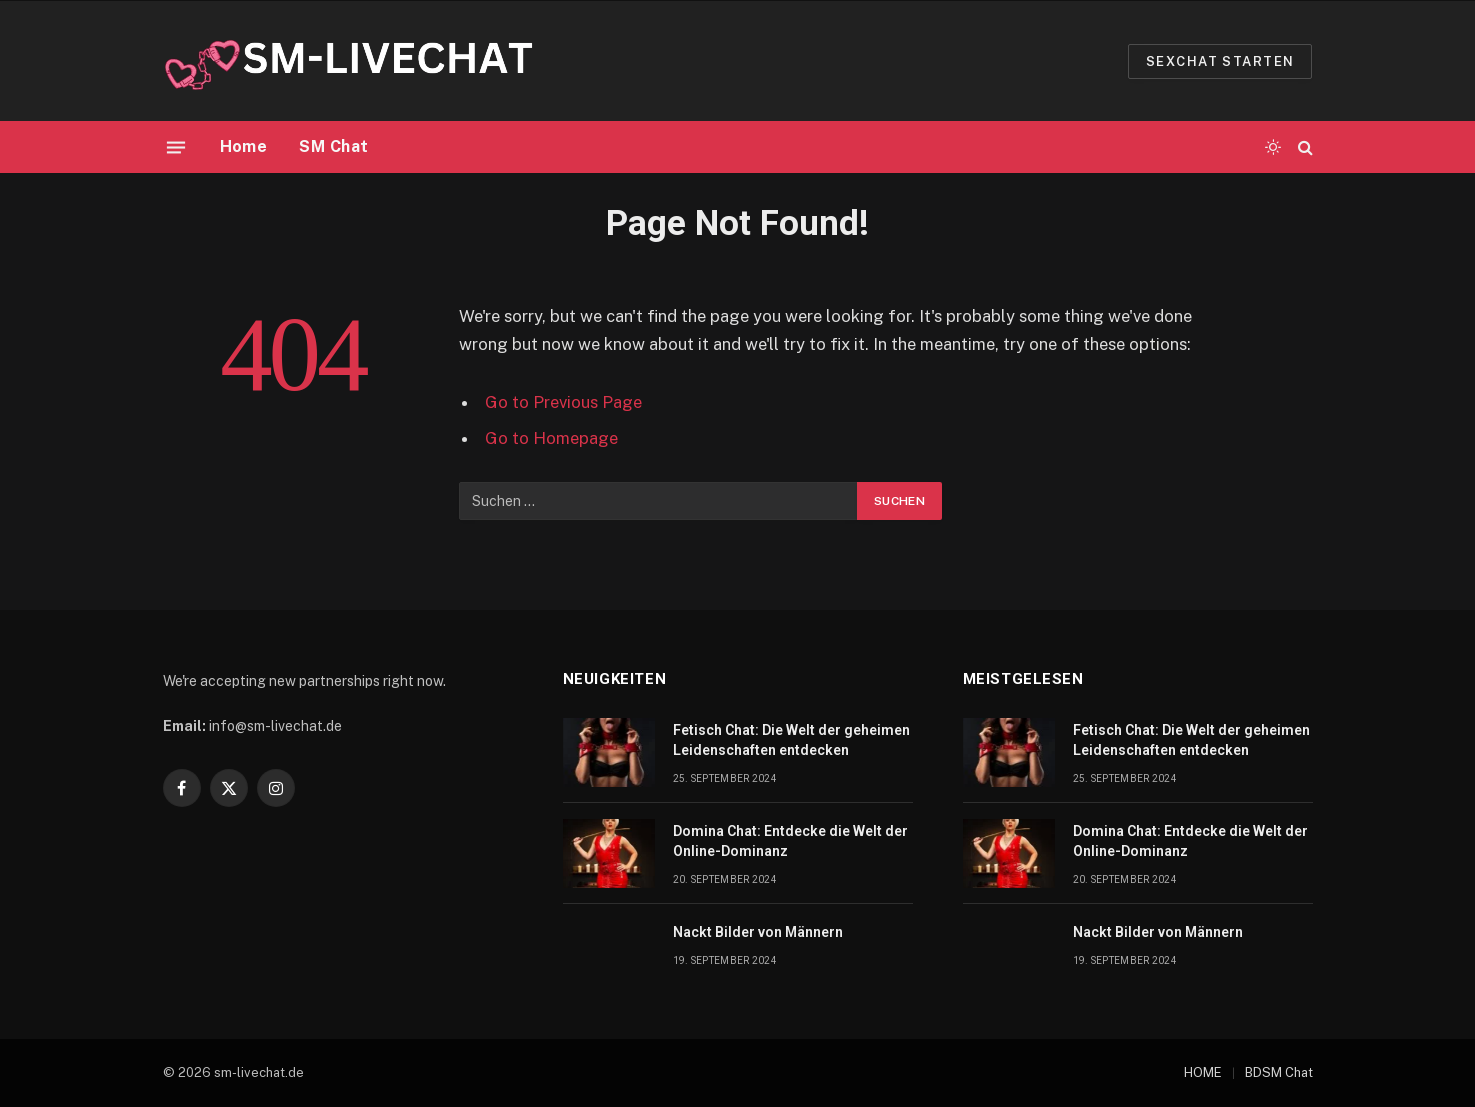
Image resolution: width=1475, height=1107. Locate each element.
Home (244, 146)
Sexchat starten (1220, 61)
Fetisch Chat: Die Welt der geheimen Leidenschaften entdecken (791, 740)
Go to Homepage (551, 438)
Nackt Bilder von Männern (758, 932)
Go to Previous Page (563, 402)
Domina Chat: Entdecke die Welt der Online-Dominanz (790, 841)
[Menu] (175, 147)
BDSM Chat (1279, 1072)
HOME (1203, 1072)
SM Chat (333, 146)
